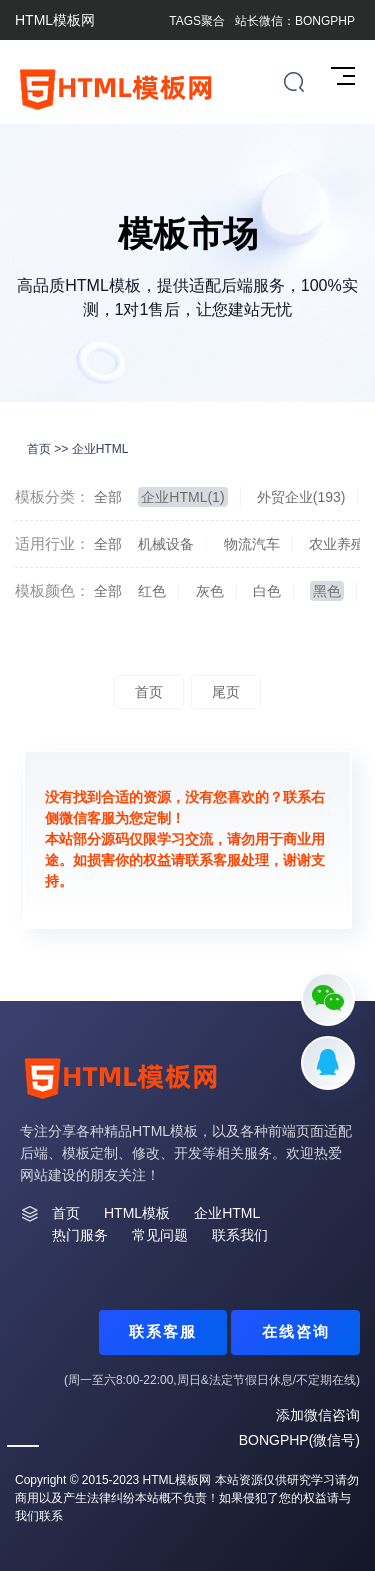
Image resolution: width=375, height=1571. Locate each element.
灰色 (210, 591)
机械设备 (166, 544)
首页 (39, 449)
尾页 (226, 692)
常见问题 (160, 1235)
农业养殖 (337, 544)
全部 (108, 497)
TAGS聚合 (197, 21)
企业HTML (100, 449)
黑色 (327, 591)
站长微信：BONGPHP (295, 21)
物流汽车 (252, 544)
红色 (152, 591)
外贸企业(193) (301, 497)
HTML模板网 (177, 1480)
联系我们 (240, 1235)
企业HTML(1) (182, 497)
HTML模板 (137, 1213)
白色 (267, 591)
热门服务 (80, 1235)
